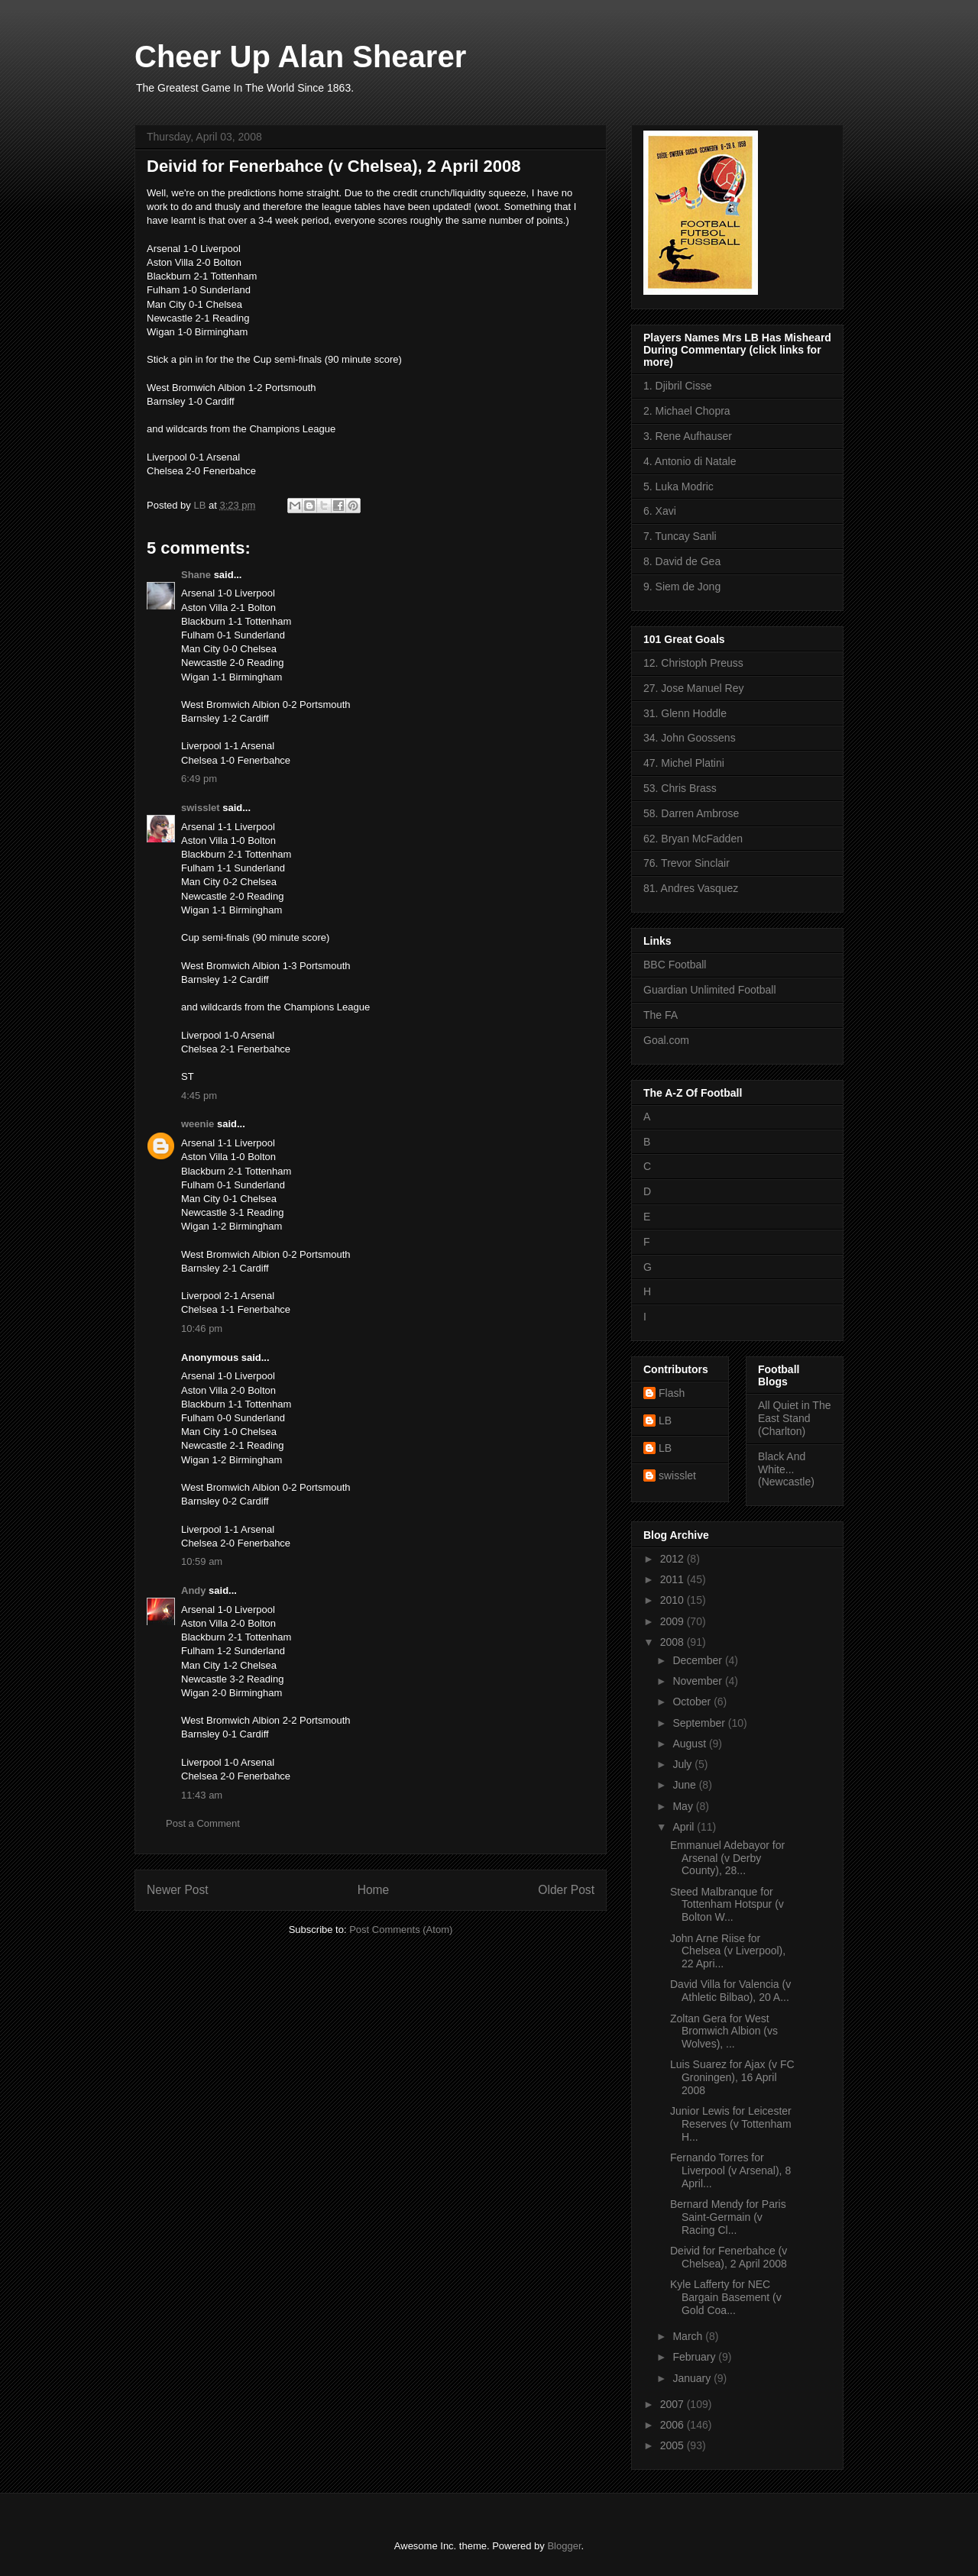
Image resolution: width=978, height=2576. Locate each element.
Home (374, 1889)
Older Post (566, 1889)
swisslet (200, 807)
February (695, 2357)
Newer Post (178, 1889)
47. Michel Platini (683, 763)
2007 (673, 2404)
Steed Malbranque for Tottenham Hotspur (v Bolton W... (727, 1905)
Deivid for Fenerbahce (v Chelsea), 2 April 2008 (728, 2257)
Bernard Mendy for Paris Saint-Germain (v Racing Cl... (728, 2217)
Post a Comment (203, 1823)
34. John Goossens (689, 738)
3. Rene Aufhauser (687, 436)
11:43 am (201, 1795)
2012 (673, 1559)
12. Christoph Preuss (693, 663)
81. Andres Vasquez (690, 888)
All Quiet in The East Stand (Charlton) (794, 1418)
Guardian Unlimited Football (709, 990)
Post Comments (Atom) (400, 1929)
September (699, 1723)
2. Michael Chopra (686, 411)
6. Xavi (659, 511)
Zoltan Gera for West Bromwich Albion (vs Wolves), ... (724, 2031)
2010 (673, 1600)
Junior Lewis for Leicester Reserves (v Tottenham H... (731, 2124)
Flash (672, 1393)
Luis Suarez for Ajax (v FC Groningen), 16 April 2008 (732, 2077)
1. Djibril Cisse (677, 386)
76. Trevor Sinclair (686, 863)
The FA (660, 1015)
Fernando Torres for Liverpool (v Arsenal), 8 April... (730, 2170)
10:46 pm (201, 1328)
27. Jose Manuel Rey (693, 688)
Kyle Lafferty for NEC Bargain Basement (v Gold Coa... (726, 2297)
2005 (673, 2445)
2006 (673, 2425)
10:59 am (201, 1561)
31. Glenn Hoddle (685, 713)
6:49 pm (199, 778)
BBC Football (674, 964)
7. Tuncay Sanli (680, 536)
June (685, 1785)
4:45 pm (199, 1095)
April (684, 1827)
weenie (197, 1124)
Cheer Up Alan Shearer (300, 56)
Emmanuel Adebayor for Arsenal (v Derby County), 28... (727, 1858)
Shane (196, 574)
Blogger (564, 2546)
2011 (673, 1579)
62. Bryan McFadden (693, 838)
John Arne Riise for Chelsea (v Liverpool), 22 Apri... (727, 1951)
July (683, 1764)
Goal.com (666, 1040)
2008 (673, 1642)
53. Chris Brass (680, 788)
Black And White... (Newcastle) (786, 1469)
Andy (193, 1590)
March (688, 2336)
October (693, 1701)
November (698, 1681)
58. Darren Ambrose (691, 813)
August (690, 1743)
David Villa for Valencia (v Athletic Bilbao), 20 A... (730, 1990)
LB (665, 1420)
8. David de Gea (682, 561)
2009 (673, 1621)
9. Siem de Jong (682, 586)
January (693, 2378)
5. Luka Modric (678, 486)
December (698, 1660)
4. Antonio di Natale (689, 461)
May (683, 1806)
